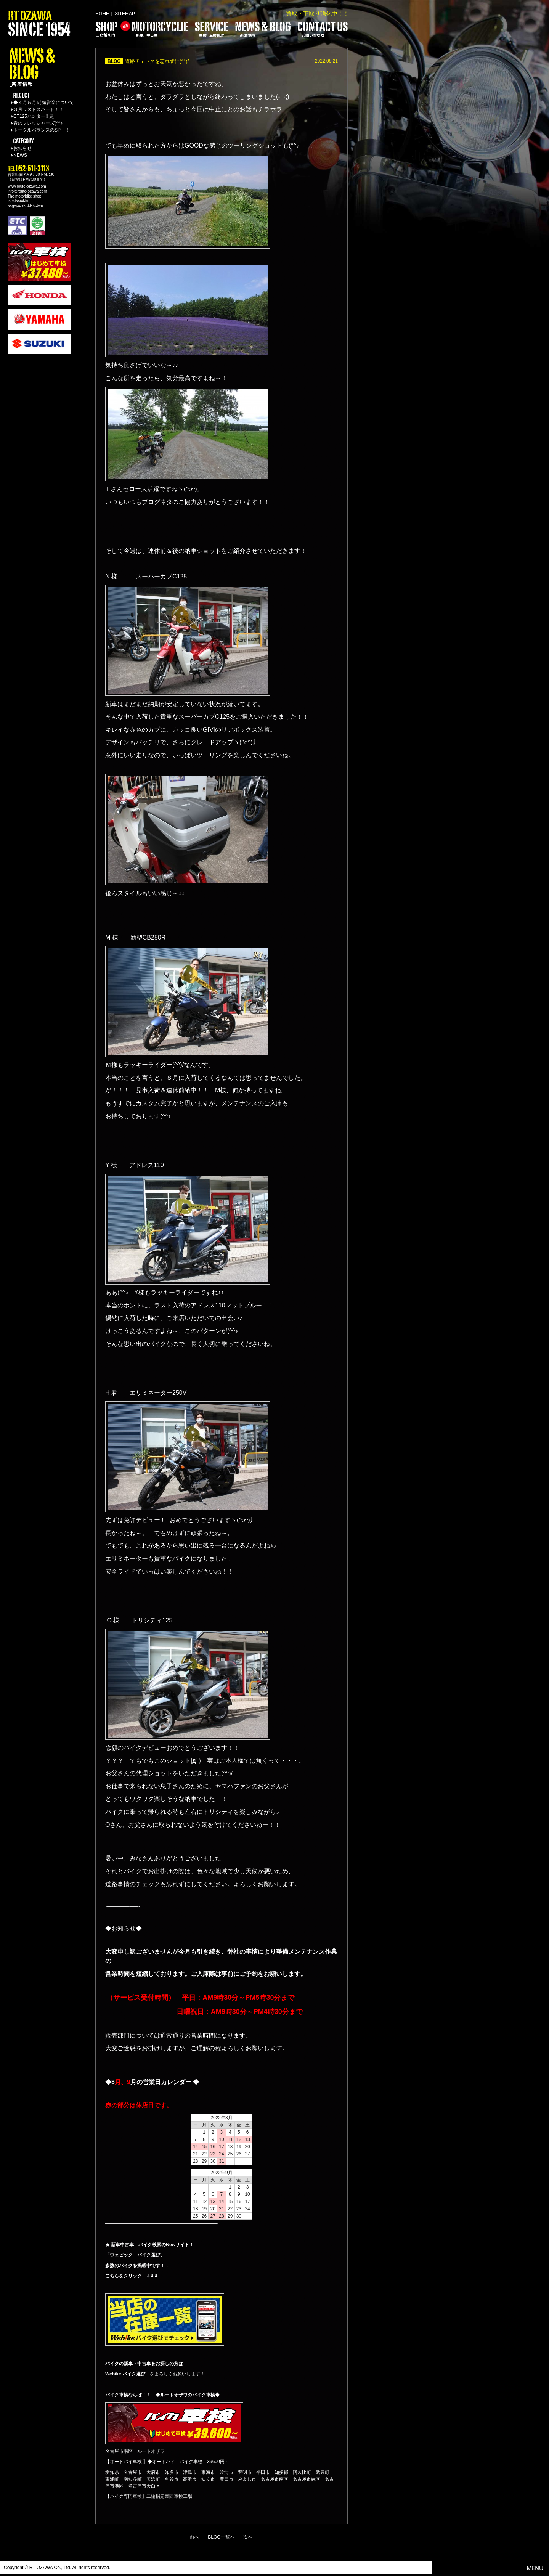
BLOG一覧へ (221, 2537)
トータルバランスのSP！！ (41, 130)
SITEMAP (125, 13)
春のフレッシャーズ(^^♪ (38, 123)
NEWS (20, 155)
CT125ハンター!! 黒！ (35, 116)
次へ (247, 2537)
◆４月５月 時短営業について (43, 102)
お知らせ (22, 148)
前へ (194, 2537)
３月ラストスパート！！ (38, 109)
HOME (102, 13)
